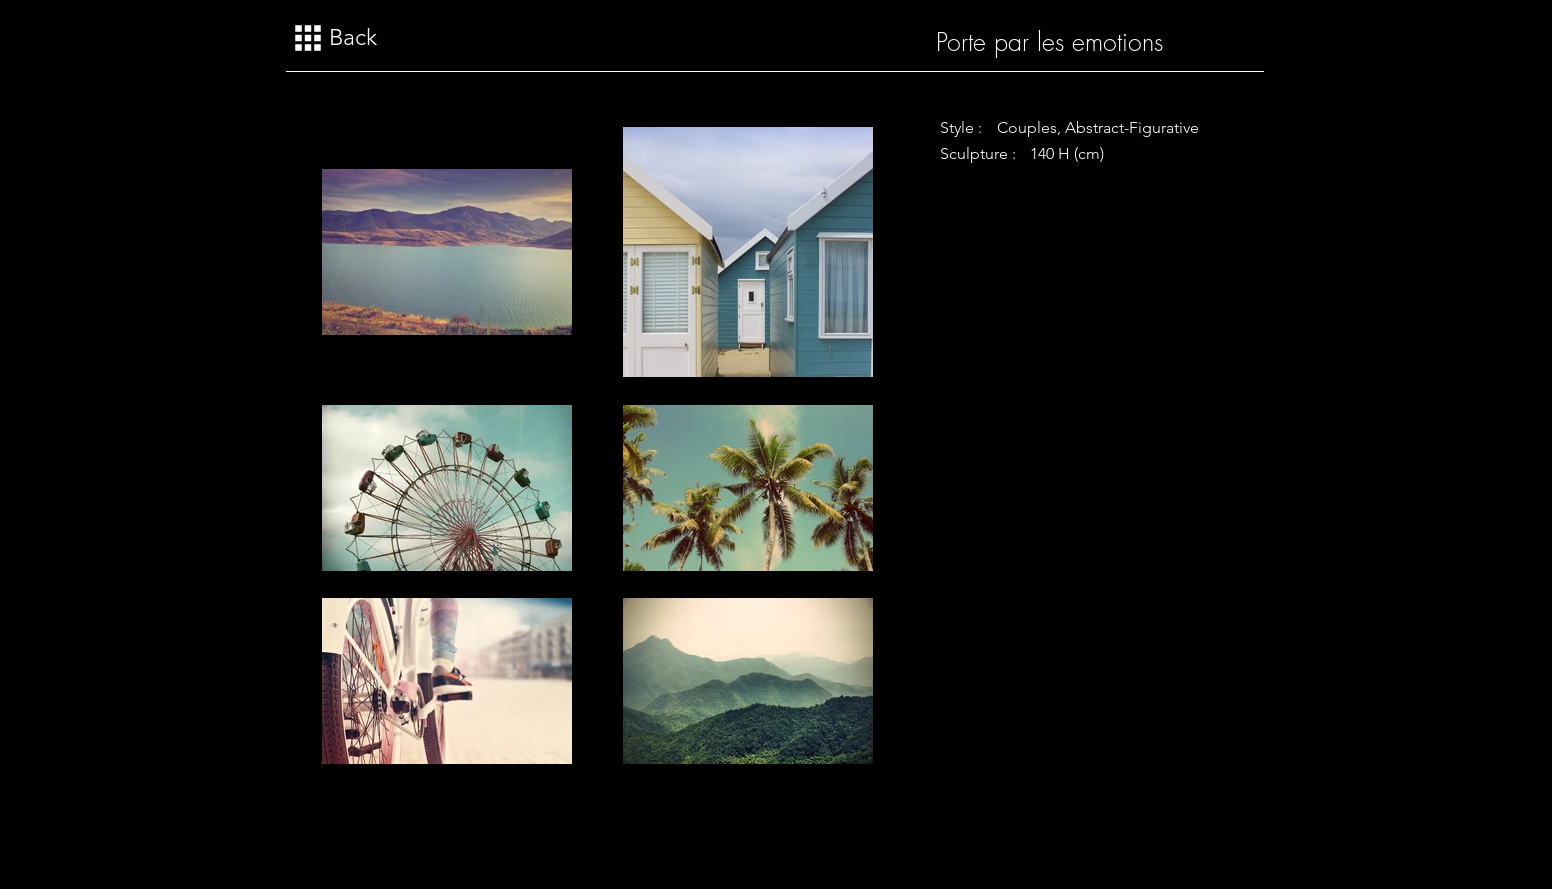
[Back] (340, 38)
